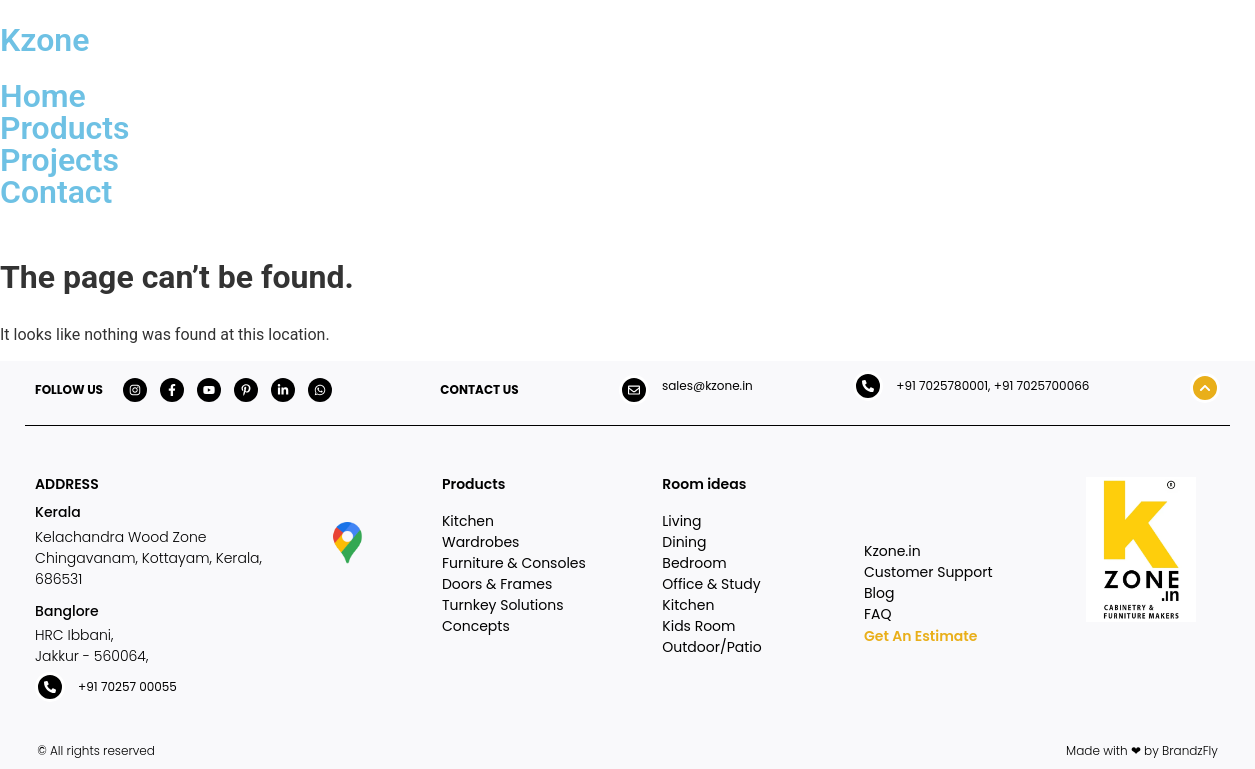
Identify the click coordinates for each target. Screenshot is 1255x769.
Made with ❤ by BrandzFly (1142, 750)
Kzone (44, 40)
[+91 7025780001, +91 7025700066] (868, 386)
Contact (56, 192)
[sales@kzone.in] (634, 390)
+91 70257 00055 (127, 686)
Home (43, 96)
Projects (59, 160)
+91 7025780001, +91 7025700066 (992, 385)
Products (64, 128)
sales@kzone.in (707, 385)
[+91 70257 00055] (50, 687)
